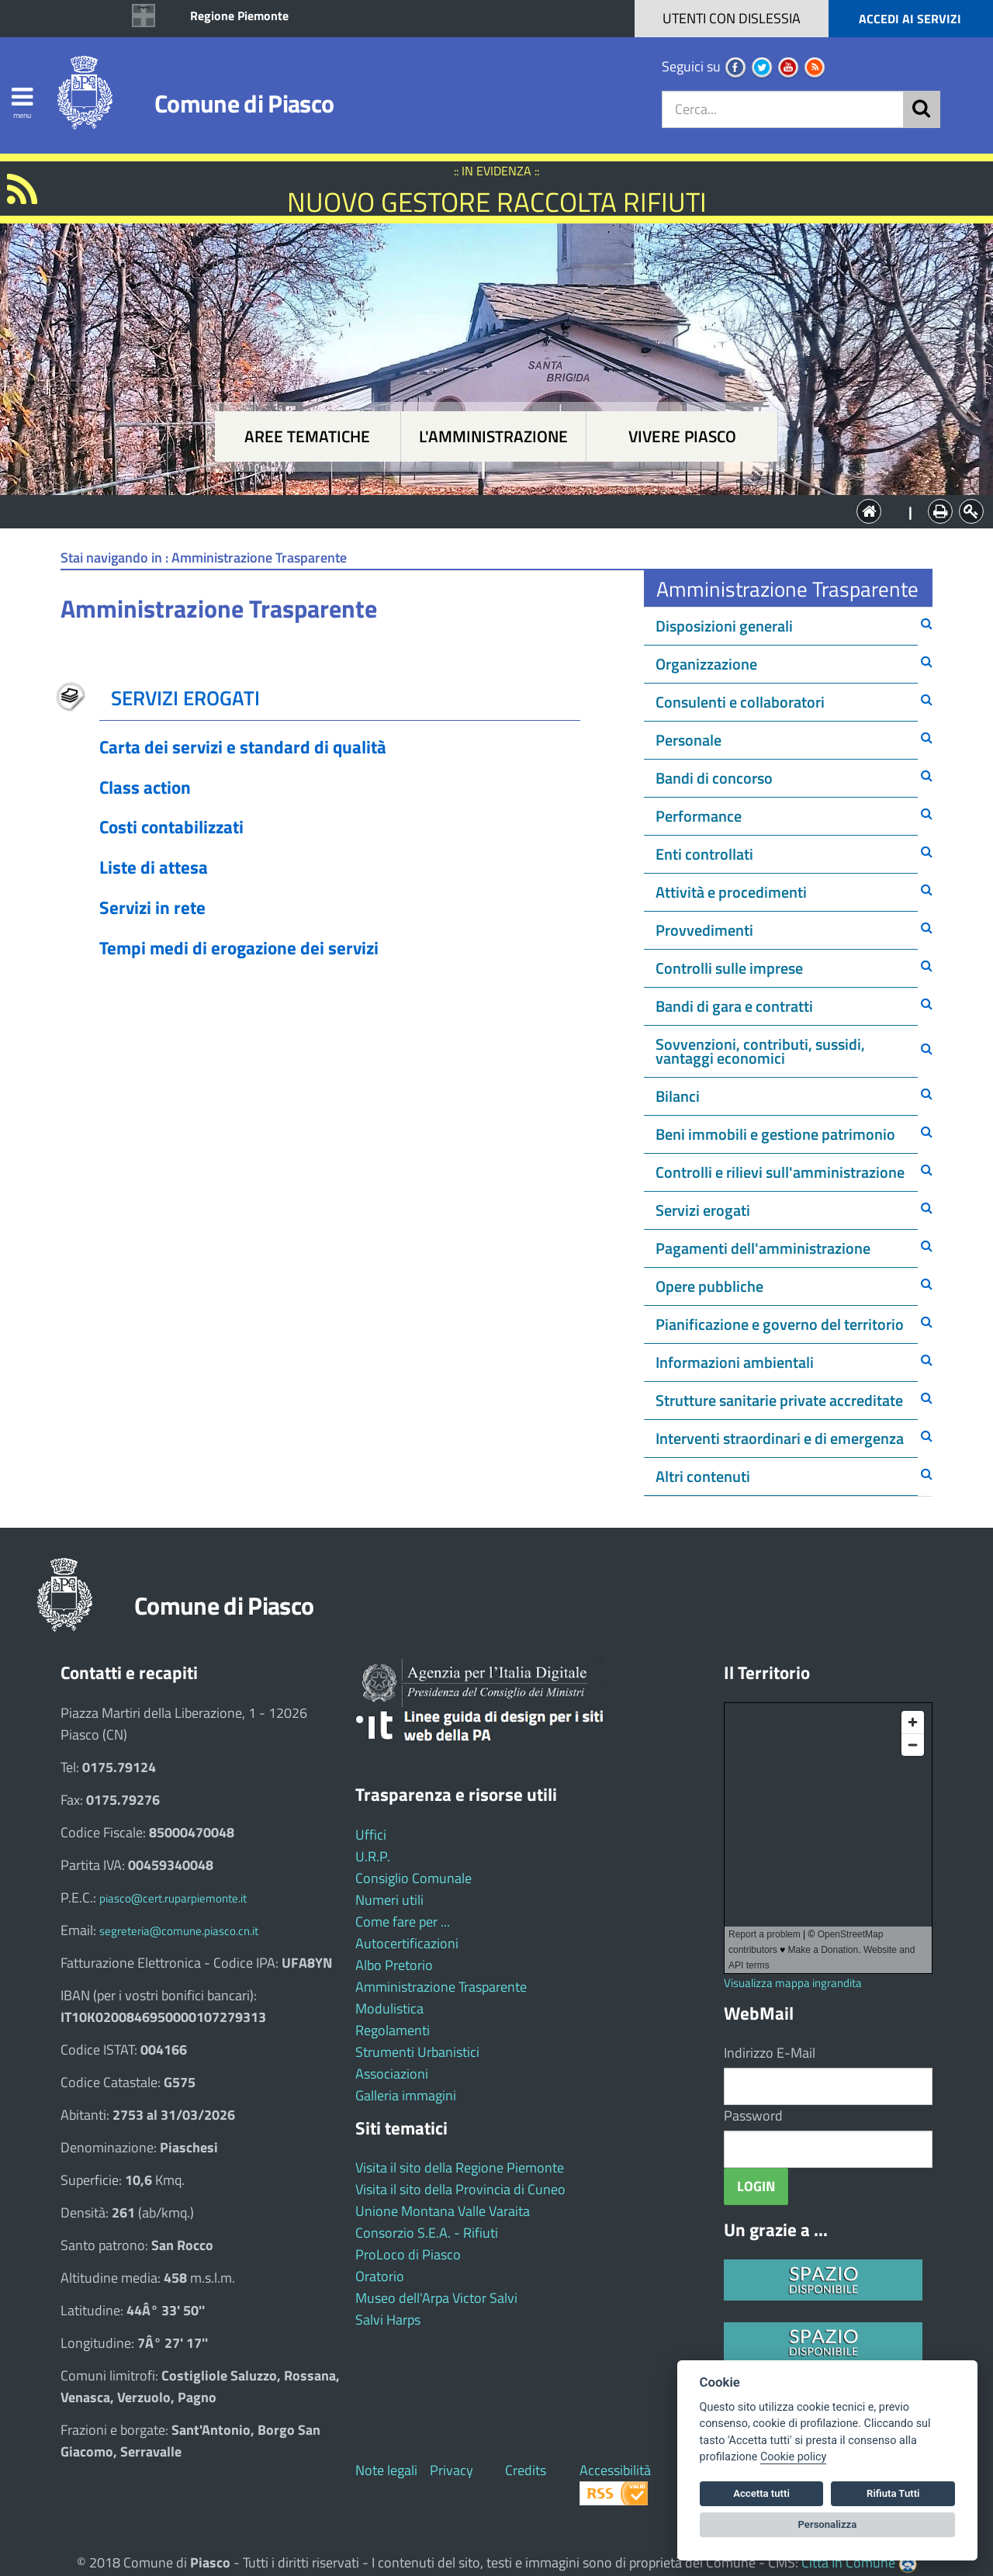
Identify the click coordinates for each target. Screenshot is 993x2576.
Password (753, 2115)
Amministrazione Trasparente (441, 1986)
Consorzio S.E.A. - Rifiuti (426, 2232)
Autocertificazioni (406, 1943)
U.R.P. (372, 1856)
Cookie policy (793, 2456)
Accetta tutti (761, 2493)
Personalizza (827, 2524)
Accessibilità (615, 2470)
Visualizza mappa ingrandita (793, 1983)
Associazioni (391, 2073)
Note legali (386, 2470)
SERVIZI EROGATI (185, 698)
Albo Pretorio (394, 1965)
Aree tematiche (307, 436)
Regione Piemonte (239, 15)
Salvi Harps (387, 2319)
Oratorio (379, 2276)
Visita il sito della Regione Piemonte (459, 2167)
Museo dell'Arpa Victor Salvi (436, 2297)
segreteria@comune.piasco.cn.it (178, 1931)
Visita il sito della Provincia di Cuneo (460, 2189)
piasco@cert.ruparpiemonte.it (173, 1898)
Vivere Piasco (682, 436)
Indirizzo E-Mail (769, 2052)
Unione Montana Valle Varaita (442, 2210)
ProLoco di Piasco (408, 2254)
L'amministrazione (493, 436)
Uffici (370, 1834)
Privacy (451, 2470)
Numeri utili (389, 1899)
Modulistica (389, 2008)
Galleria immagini (405, 2095)
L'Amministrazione (484, 510)
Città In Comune (848, 2562)
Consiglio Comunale (413, 1878)
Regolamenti (392, 2030)
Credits (525, 2470)
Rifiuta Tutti (893, 2493)
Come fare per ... (402, 1921)
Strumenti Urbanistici (417, 2051)
